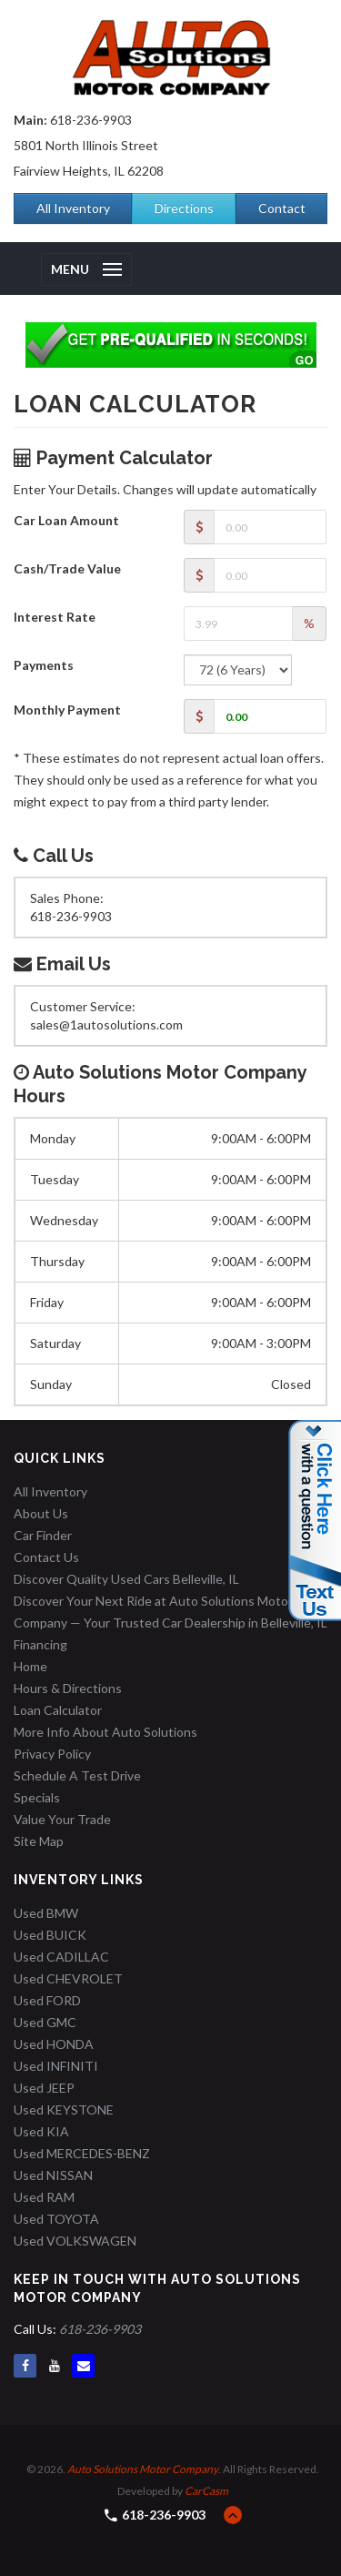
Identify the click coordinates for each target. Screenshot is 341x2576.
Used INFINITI (56, 2066)
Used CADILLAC (61, 1956)
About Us (41, 1513)
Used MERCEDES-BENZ (82, 2153)
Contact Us (46, 1557)
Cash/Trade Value (67, 568)
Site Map (39, 1841)
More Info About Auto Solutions (105, 1731)
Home (30, 1666)
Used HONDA (54, 2044)
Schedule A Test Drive (77, 1775)
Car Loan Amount (66, 520)
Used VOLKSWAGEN (75, 2240)
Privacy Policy (52, 1753)
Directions (184, 208)
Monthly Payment (67, 709)
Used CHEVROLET (68, 1978)
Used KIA (41, 2131)
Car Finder (43, 1535)
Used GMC (45, 2022)
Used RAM (44, 2197)
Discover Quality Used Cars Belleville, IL (126, 1579)
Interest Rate (54, 616)
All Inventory (73, 208)
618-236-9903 (91, 119)
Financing (40, 1644)
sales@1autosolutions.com (106, 1024)
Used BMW (46, 1913)
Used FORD (47, 2000)
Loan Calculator (58, 1710)
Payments (44, 665)
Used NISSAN (53, 2175)
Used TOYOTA (56, 2218)
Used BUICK (50, 1934)
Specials (37, 1797)
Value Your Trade (62, 1819)
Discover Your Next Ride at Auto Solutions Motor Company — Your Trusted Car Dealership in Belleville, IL (170, 1611)
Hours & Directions (68, 1688)
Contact (282, 208)
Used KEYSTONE (64, 2109)
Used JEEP (44, 2087)
